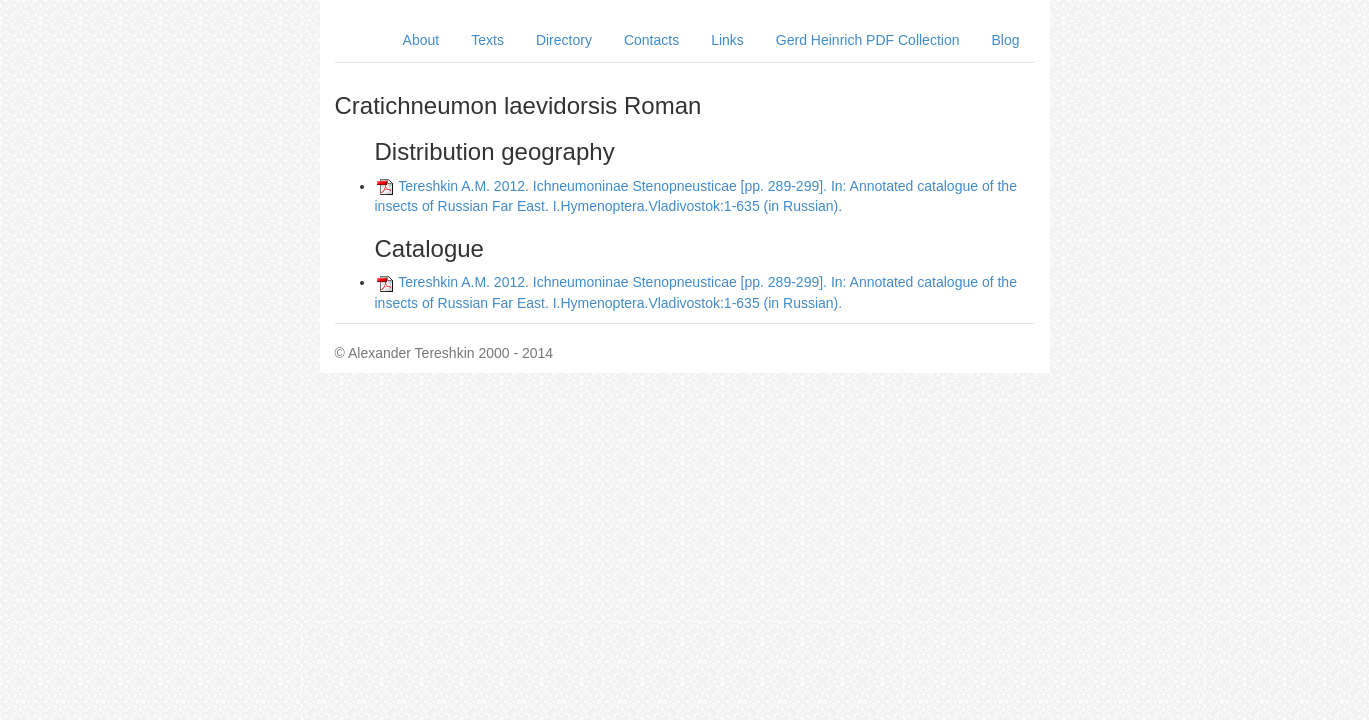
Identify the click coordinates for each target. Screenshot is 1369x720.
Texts (487, 40)
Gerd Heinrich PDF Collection (868, 40)
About (421, 40)
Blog (1005, 40)
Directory (564, 40)
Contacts (651, 40)
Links (727, 40)
